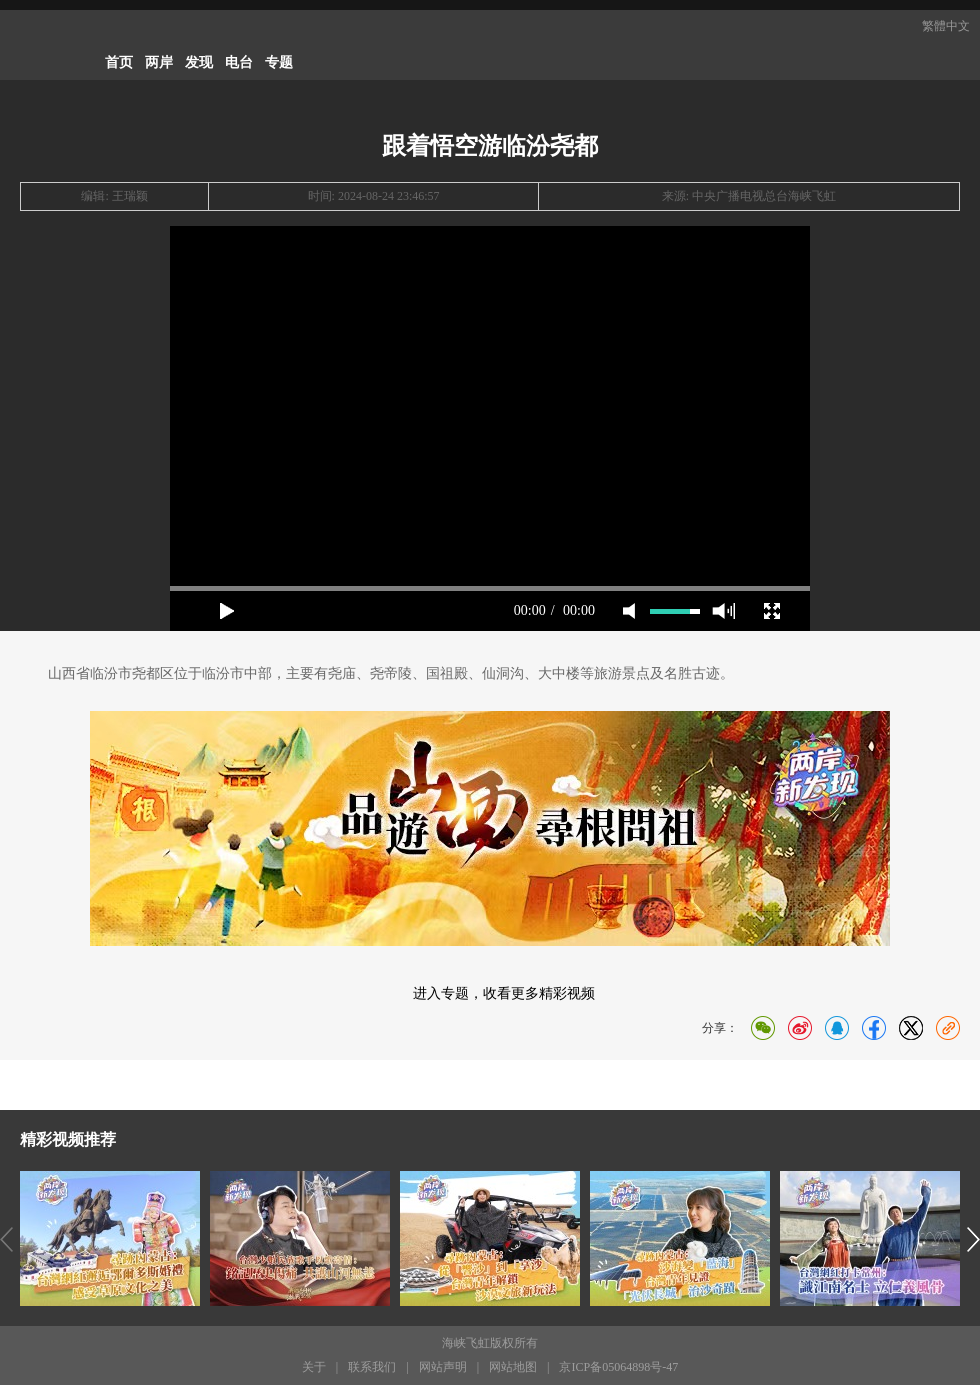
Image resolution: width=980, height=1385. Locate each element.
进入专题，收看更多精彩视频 (504, 993)
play (227, 611)
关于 (314, 1367)
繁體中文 (946, 26)
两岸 (159, 62)
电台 (239, 62)
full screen (772, 611)
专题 (279, 62)
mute (629, 611)
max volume (723, 611)
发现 (199, 62)
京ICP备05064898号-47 (618, 1367)
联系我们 (372, 1367)
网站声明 (443, 1367)
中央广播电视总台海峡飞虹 (764, 196)
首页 (119, 62)
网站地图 (513, 1367)
